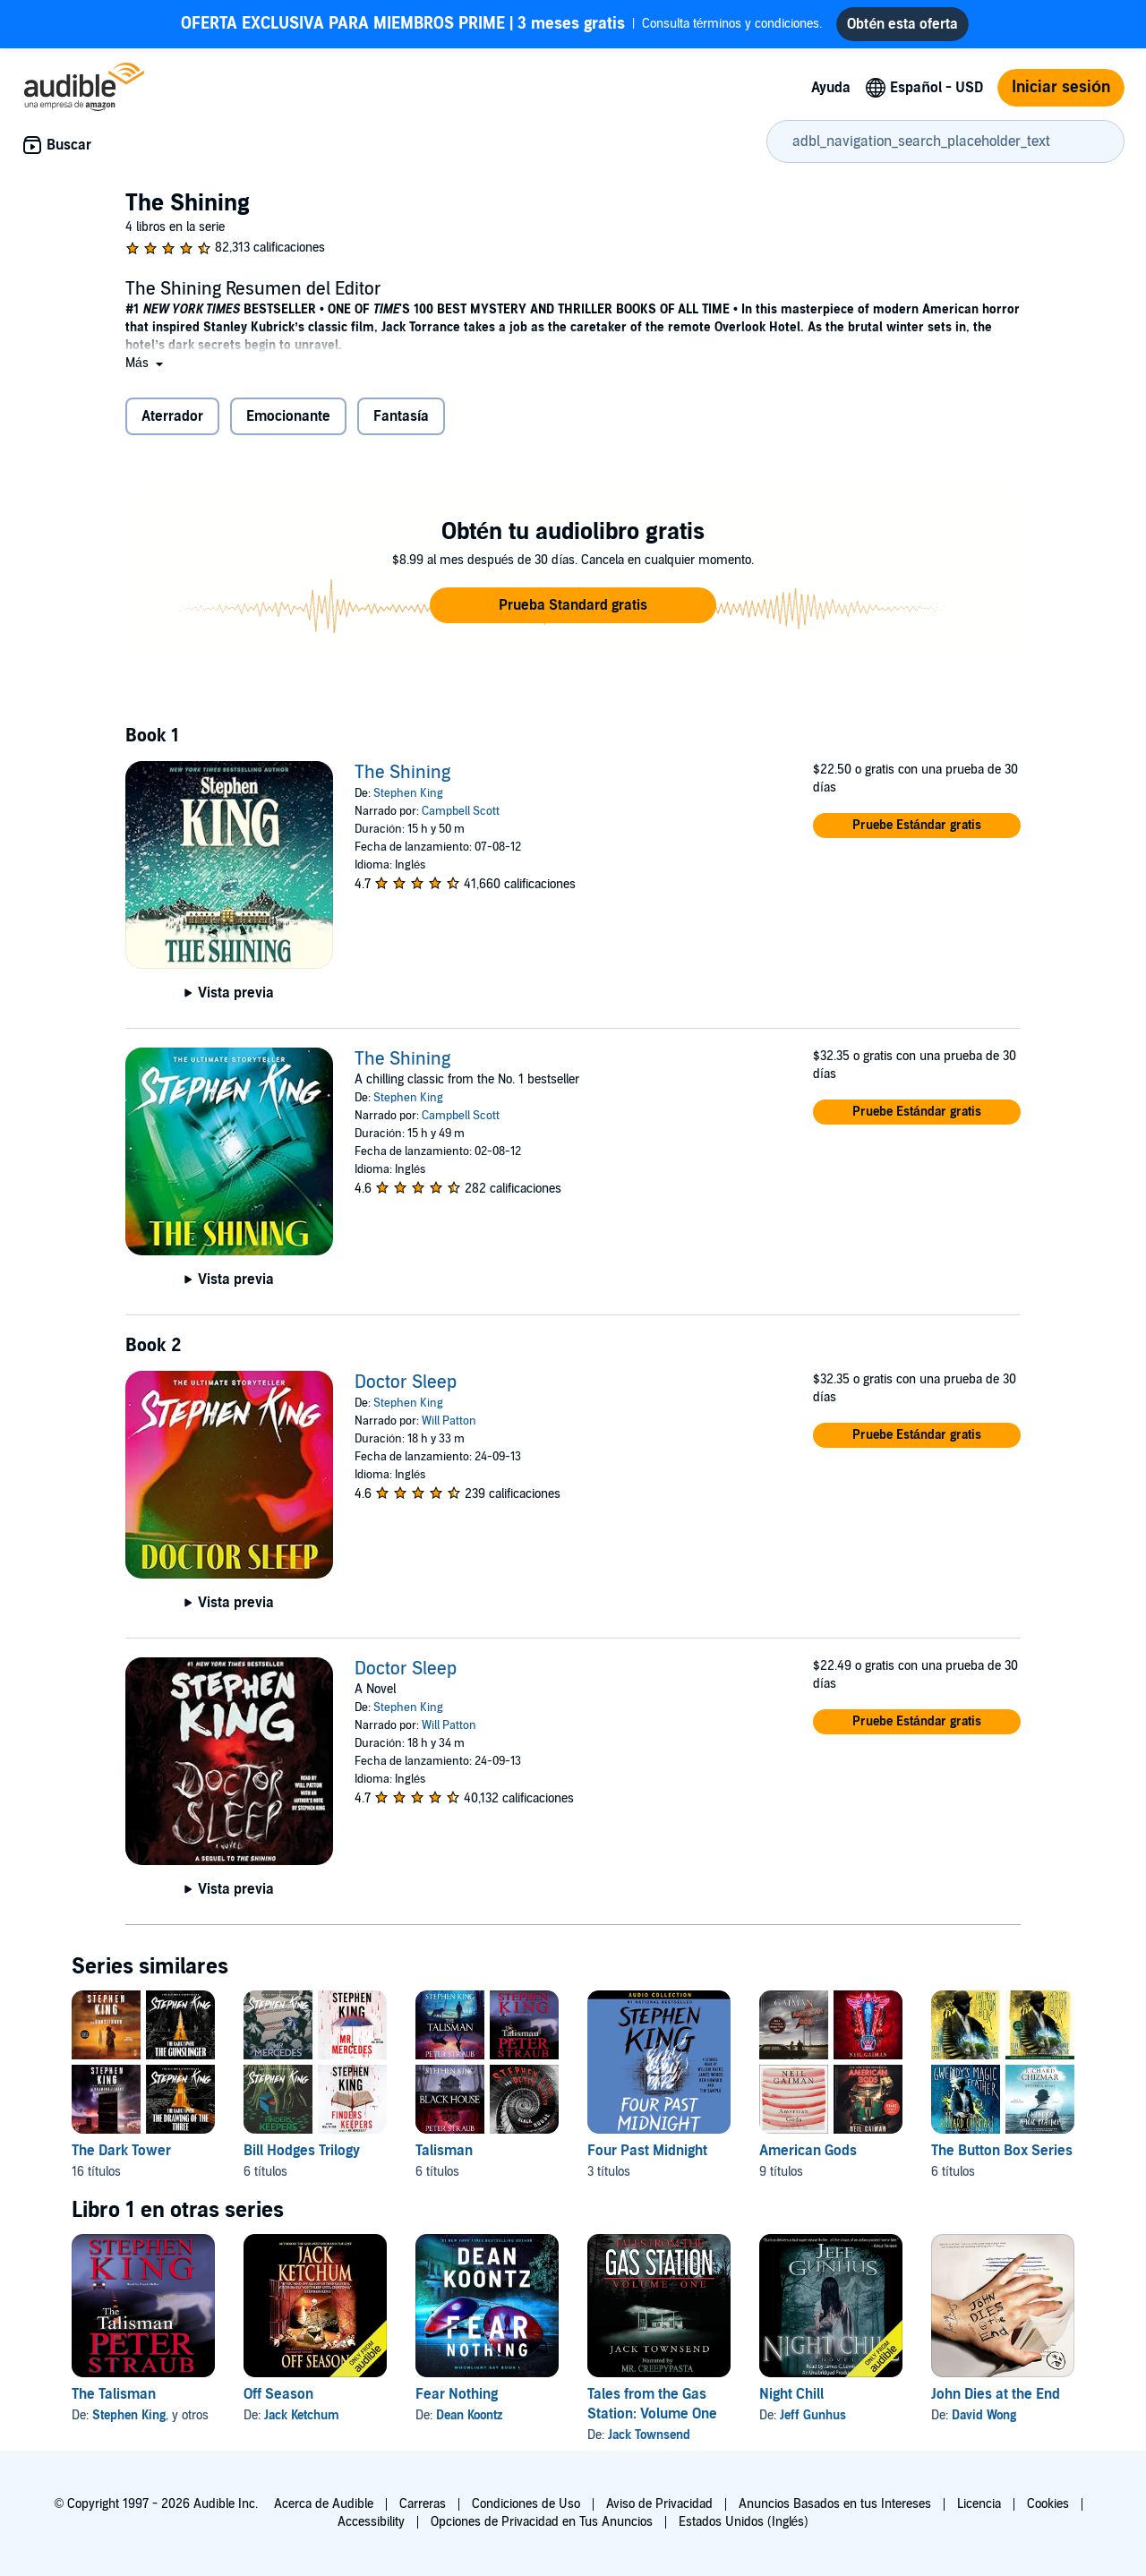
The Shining (402, 772)
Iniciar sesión (1061, 87)
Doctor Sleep (406, 1382)
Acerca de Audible (323, 2504)
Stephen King (408, 793)
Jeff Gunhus (813, 2415)
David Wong (984, 2415)
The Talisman (114, 2394)
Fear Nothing (456, 2394)
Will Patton (449, 1421)
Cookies (1048, 2504)
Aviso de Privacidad (659, 2504)
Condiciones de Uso (526, 2504)
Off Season (278, 2394)
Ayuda (831, 88)
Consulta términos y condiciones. (502, 24)
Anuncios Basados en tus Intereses (835, 2504)
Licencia (979, 2504)
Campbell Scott (461, 811)
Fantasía (401, 416)
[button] (146, 363)
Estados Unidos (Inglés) (744, 2521)
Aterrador (172, 416)
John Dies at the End (995, 2394)
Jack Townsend (649, 2435)
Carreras (422, 2504)
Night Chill (791, 2394)
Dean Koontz (469, 2415)
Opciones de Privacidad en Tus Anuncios (542, 2521)
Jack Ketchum (301, 2415)
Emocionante (288, 416)
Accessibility (371, 2521)
